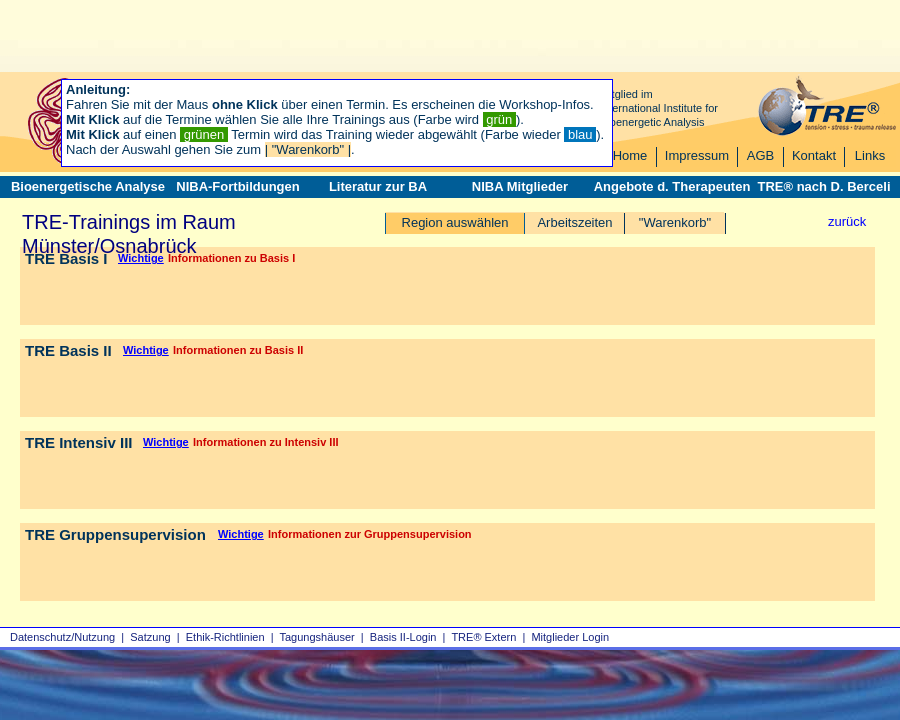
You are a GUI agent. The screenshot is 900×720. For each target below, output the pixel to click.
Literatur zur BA (378, 186)
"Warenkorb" (675, 222)
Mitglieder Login (570, 637)
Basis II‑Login (403, 637)
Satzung (150, 637)
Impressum (697, 155)
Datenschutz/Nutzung (62, 637)
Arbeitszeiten (574, 222)
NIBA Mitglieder (520, 186)
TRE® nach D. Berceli (823, 186)
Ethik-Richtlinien (225, 637)
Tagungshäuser (317, 637)
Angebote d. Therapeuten (672, 186)
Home (630, 155)
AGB (760, 155)
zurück (847, 221)
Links (870, 155)
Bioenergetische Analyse (88, 186)
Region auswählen (455, 222)
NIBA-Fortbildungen (237, 186)
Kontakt (814, 155)
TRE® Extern (483, 637)
